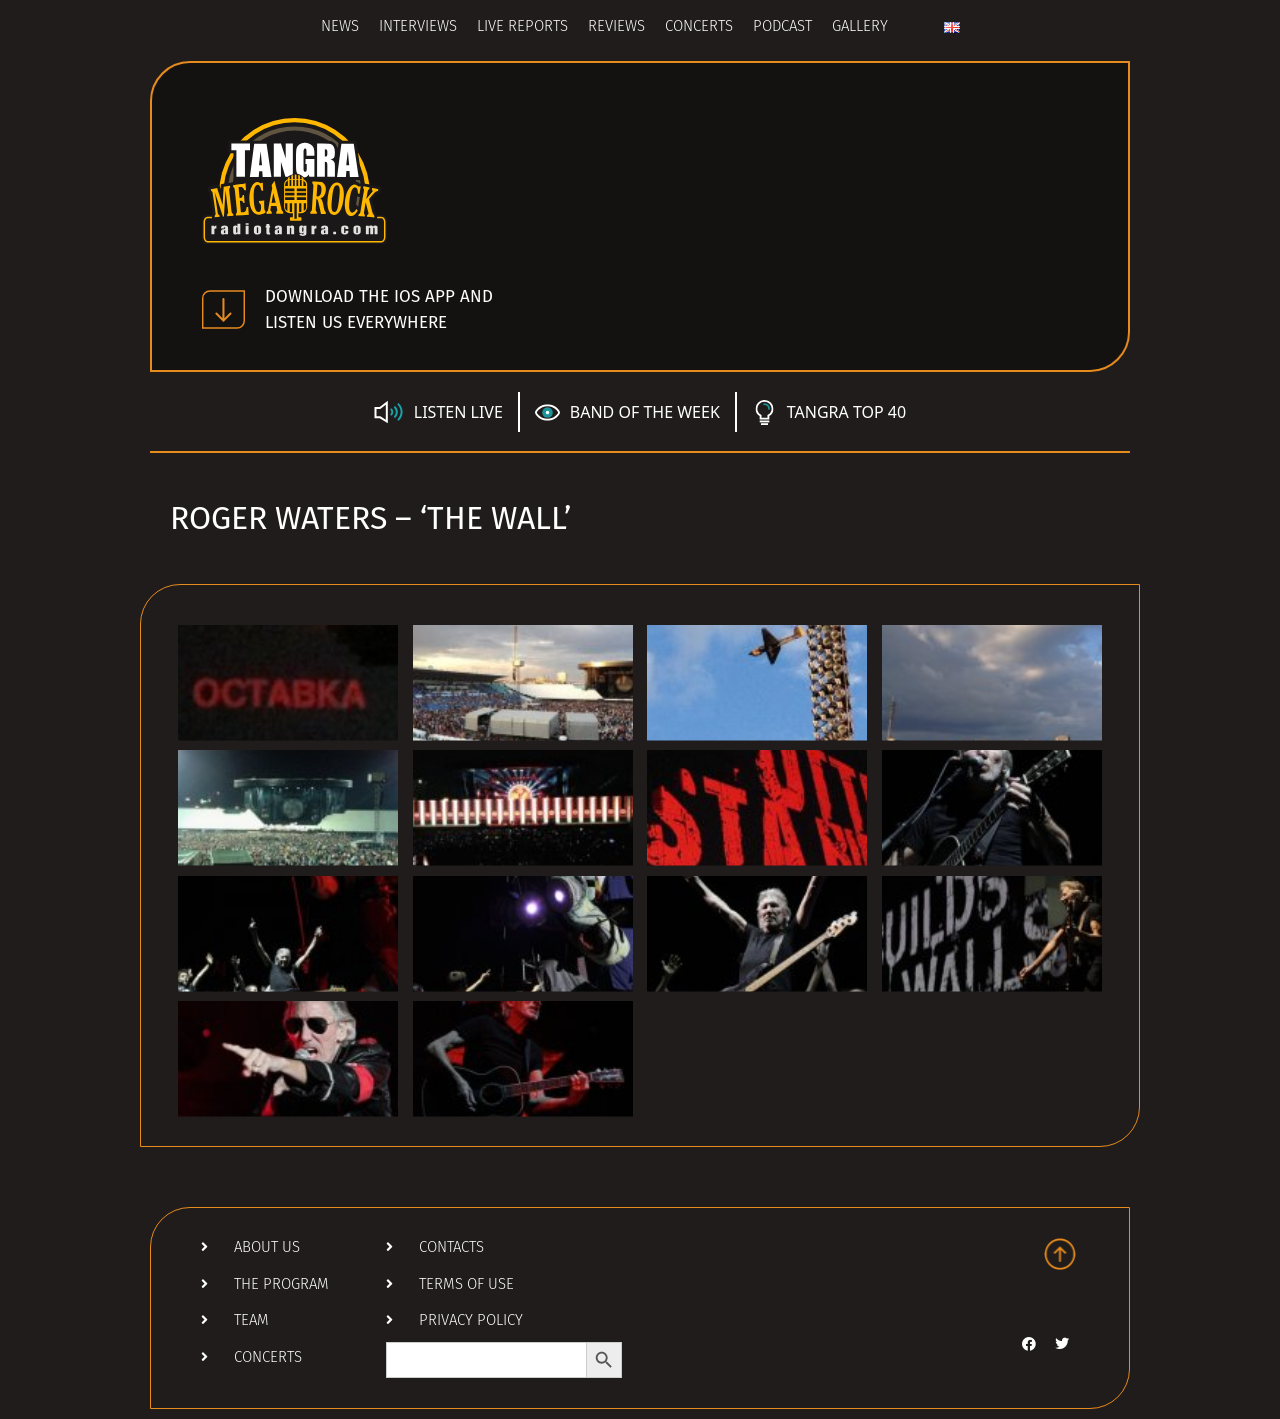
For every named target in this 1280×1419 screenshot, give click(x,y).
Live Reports (522, 27)
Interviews (418, 27)
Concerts (699, 27)
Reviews (616, 27)
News (340, 27)
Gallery (860, 27)
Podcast (782, 27)
